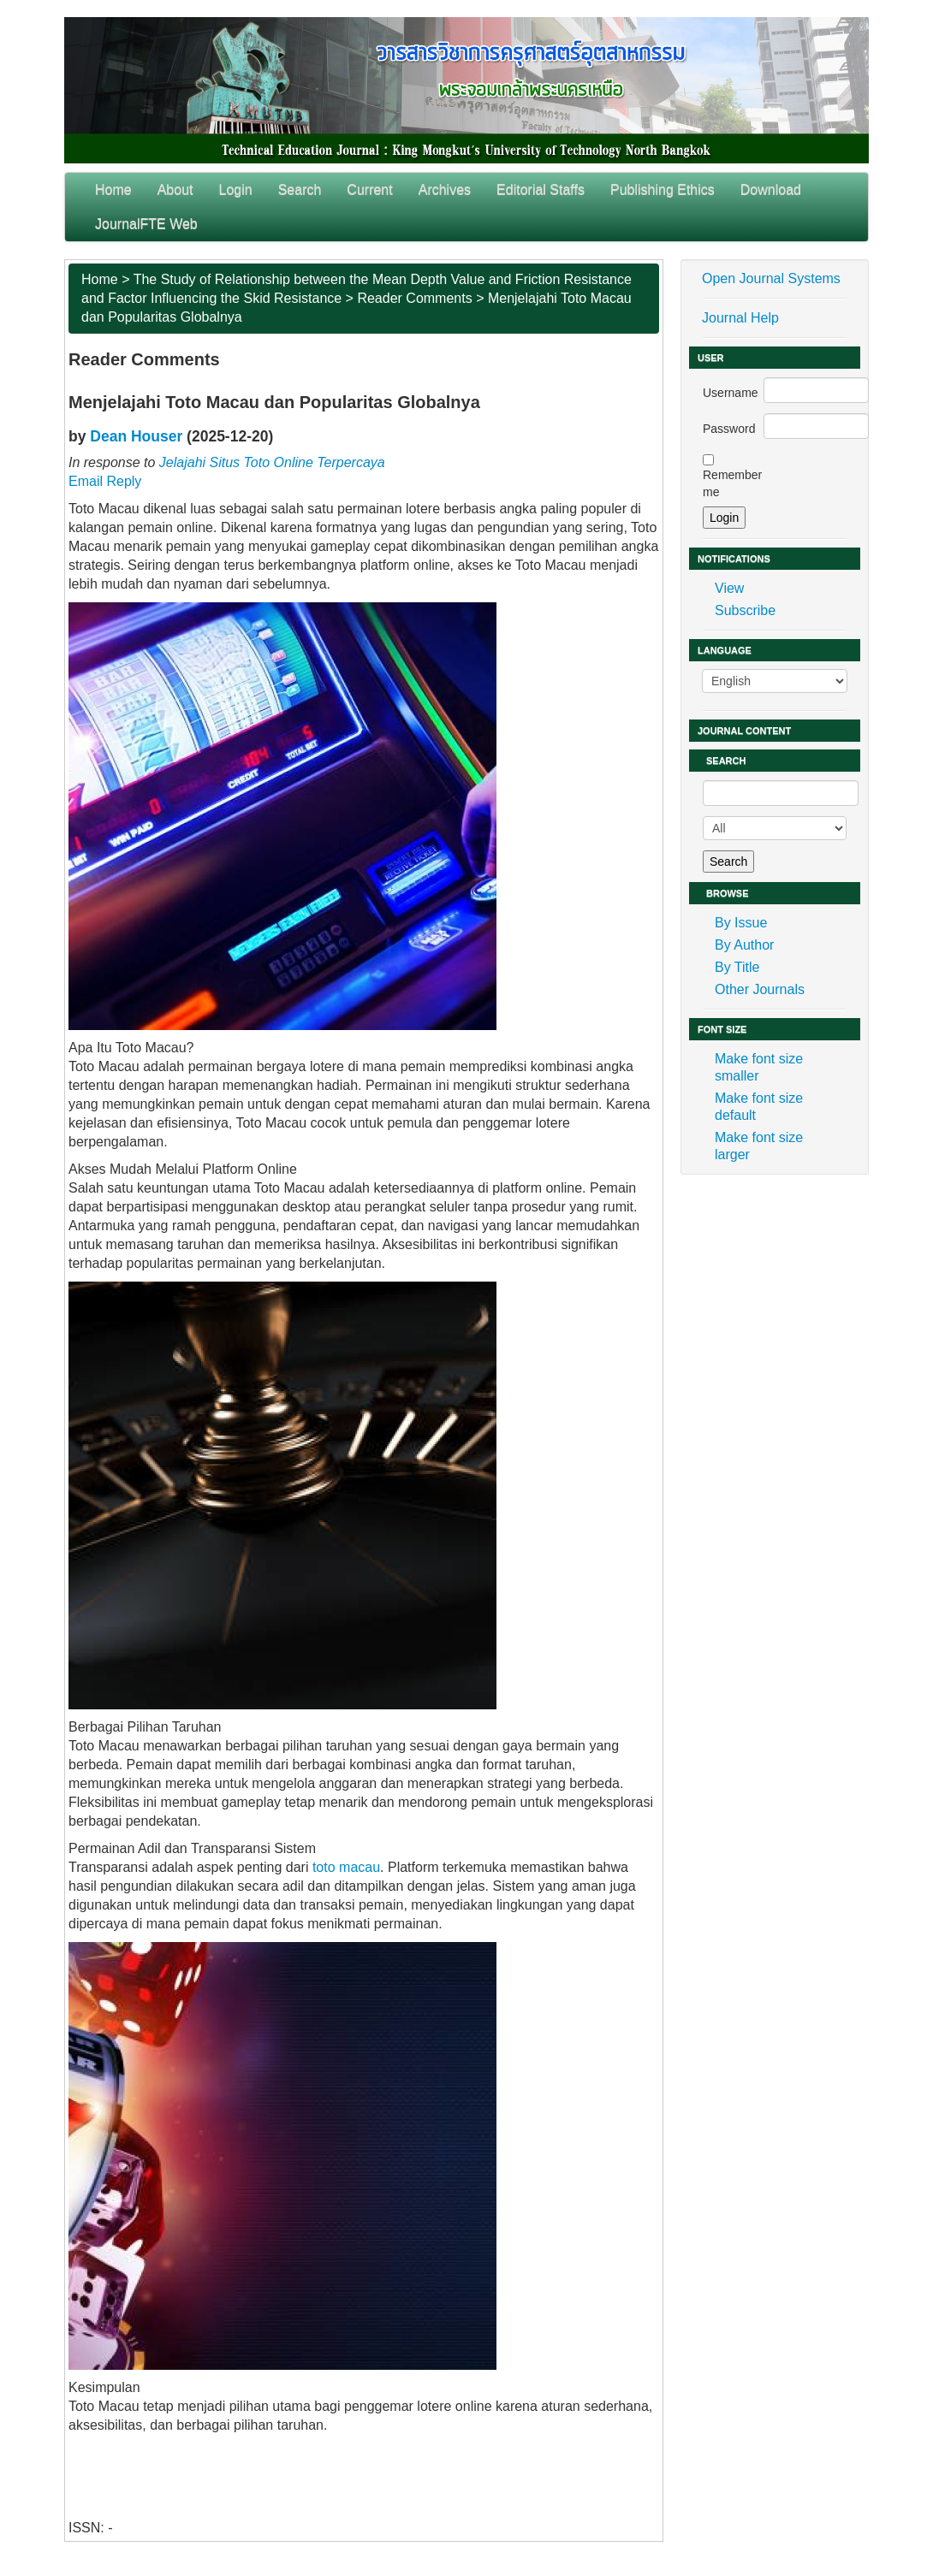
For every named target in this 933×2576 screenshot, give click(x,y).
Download (770, 189)
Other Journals (760, 989)
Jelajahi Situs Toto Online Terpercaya (272, 462)
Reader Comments (414, 298)
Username (730, 393)
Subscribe (745, 610)
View (729, 588)
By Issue (741, 922)
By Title (737, 967)
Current (369, 189)
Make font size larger (759, 1146)
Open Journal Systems (771, 278)
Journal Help (740, 318)
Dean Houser (136, 436)
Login (236, 189)
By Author (744, 945)
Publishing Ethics (662, 189)
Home (113, 189)
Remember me (732, 483)
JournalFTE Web (146, 223)
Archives (445, 189)
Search (300, 189)
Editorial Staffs (540, 189)
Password (729, 428)
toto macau (346, 1867)
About (175, 189)
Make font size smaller (759, 1067)
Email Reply (104, 481)
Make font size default (759, 1106)
